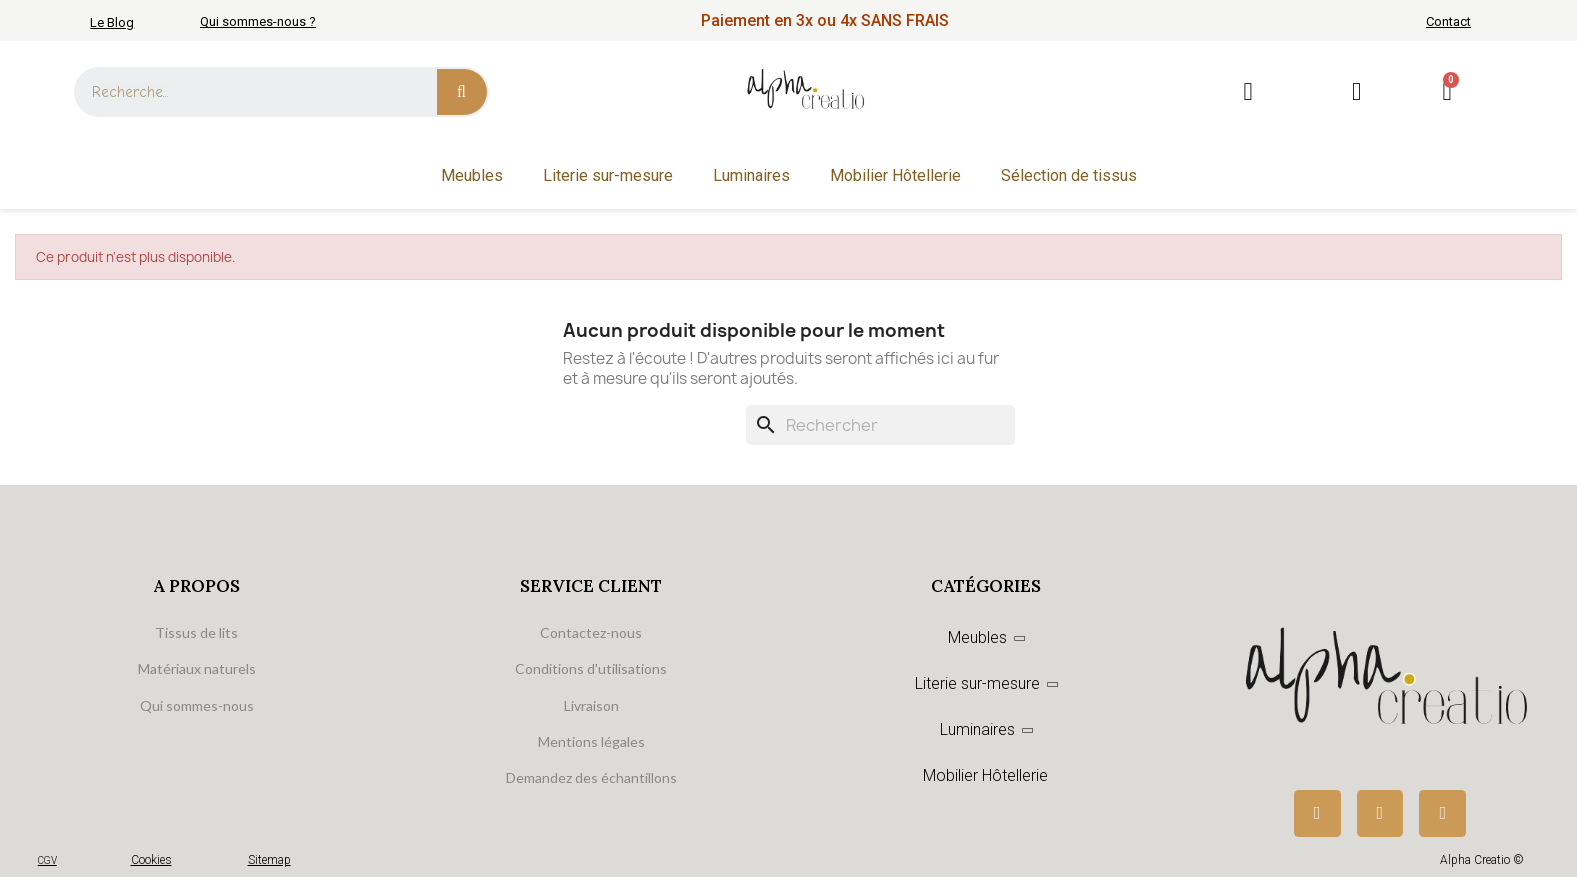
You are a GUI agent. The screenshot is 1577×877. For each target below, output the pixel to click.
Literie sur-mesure (608, 175)
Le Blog (112, 22)
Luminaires (751, 175)
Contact (1448, 21)
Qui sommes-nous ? (258, 21)
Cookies (151, 860)
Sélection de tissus (1069, 175)
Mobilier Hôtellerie (895, 175)
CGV (47, 860)
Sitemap (269, 860)
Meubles (472, 175)
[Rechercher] (880, 425)
